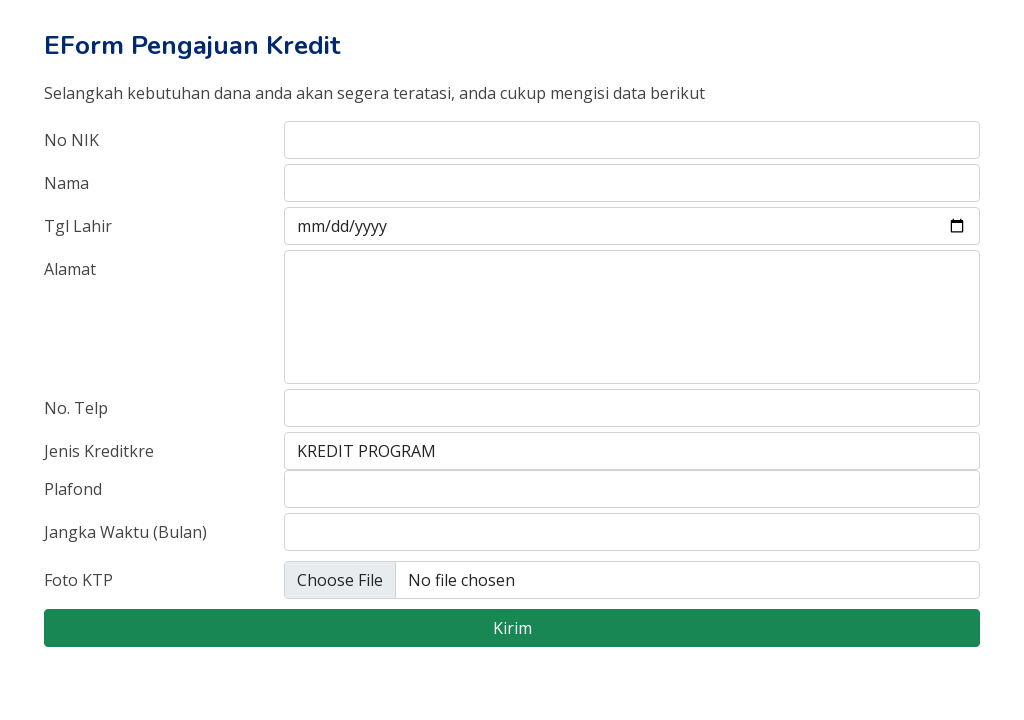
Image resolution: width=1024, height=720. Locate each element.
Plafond (73, 489)
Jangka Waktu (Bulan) (125, 532)
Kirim (512, 628)
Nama (66, 183)
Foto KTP (78, 580)
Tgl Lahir (78, 226)
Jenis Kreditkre (99, 451)
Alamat (70, 269)
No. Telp (76, 408)
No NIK (71, 140)
